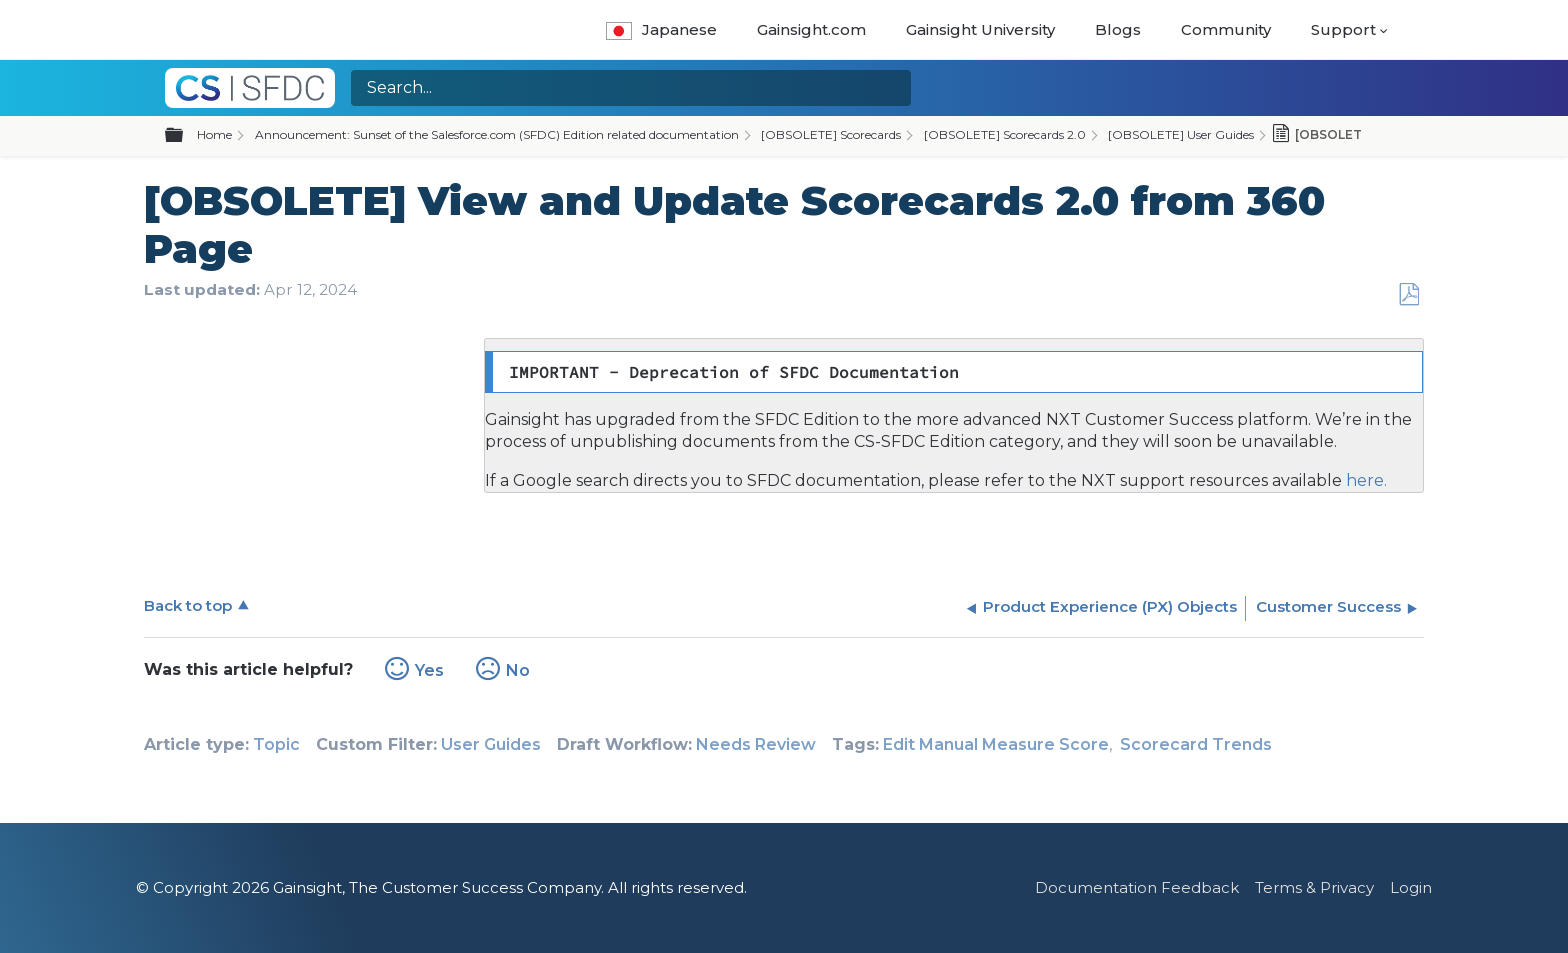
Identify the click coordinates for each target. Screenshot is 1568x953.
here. (1364, 480)
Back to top (188, 605)
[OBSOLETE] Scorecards (831, 134)
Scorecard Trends (1196, 744)
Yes (429, 670)
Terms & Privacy (1314, 887)
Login (1411, 887)
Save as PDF (1408, 295)
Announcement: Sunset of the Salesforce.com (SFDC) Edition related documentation (497, 134)
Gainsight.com (811, 29)
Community (1226, 29)
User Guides (491, 744)
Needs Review (756, 744)
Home (214, 134)
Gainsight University (980, 29)
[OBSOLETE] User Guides (1181, 134)
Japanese (661, 29)
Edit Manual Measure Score (996, 744)
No (518, 670)
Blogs (1118, 29)
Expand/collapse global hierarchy (186, 136)
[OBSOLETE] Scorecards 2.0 (1005, 134)
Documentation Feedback (1137, 887)
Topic (276, 744)
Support (1343, 29)
